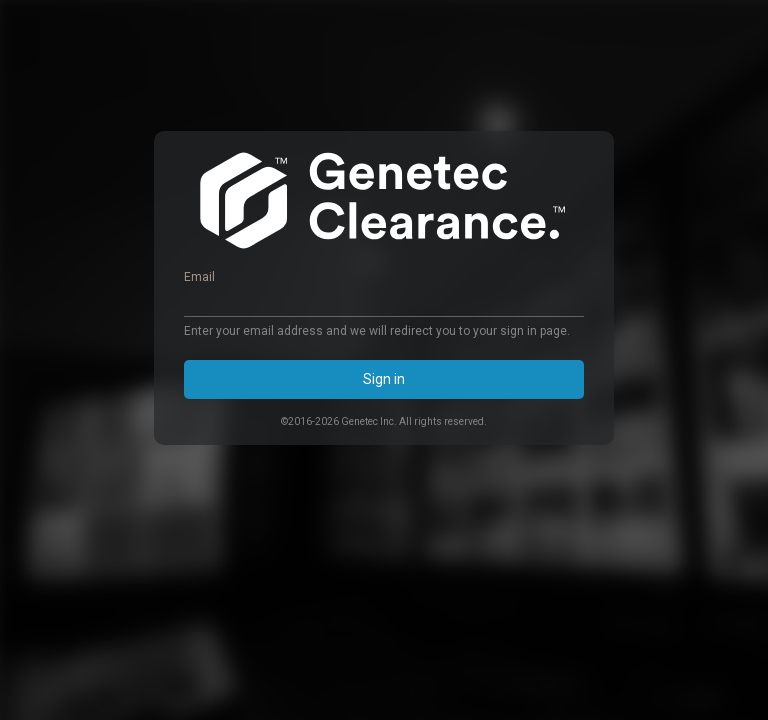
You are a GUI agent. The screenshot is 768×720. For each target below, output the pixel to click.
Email (199, 277)
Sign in (384, 379)
